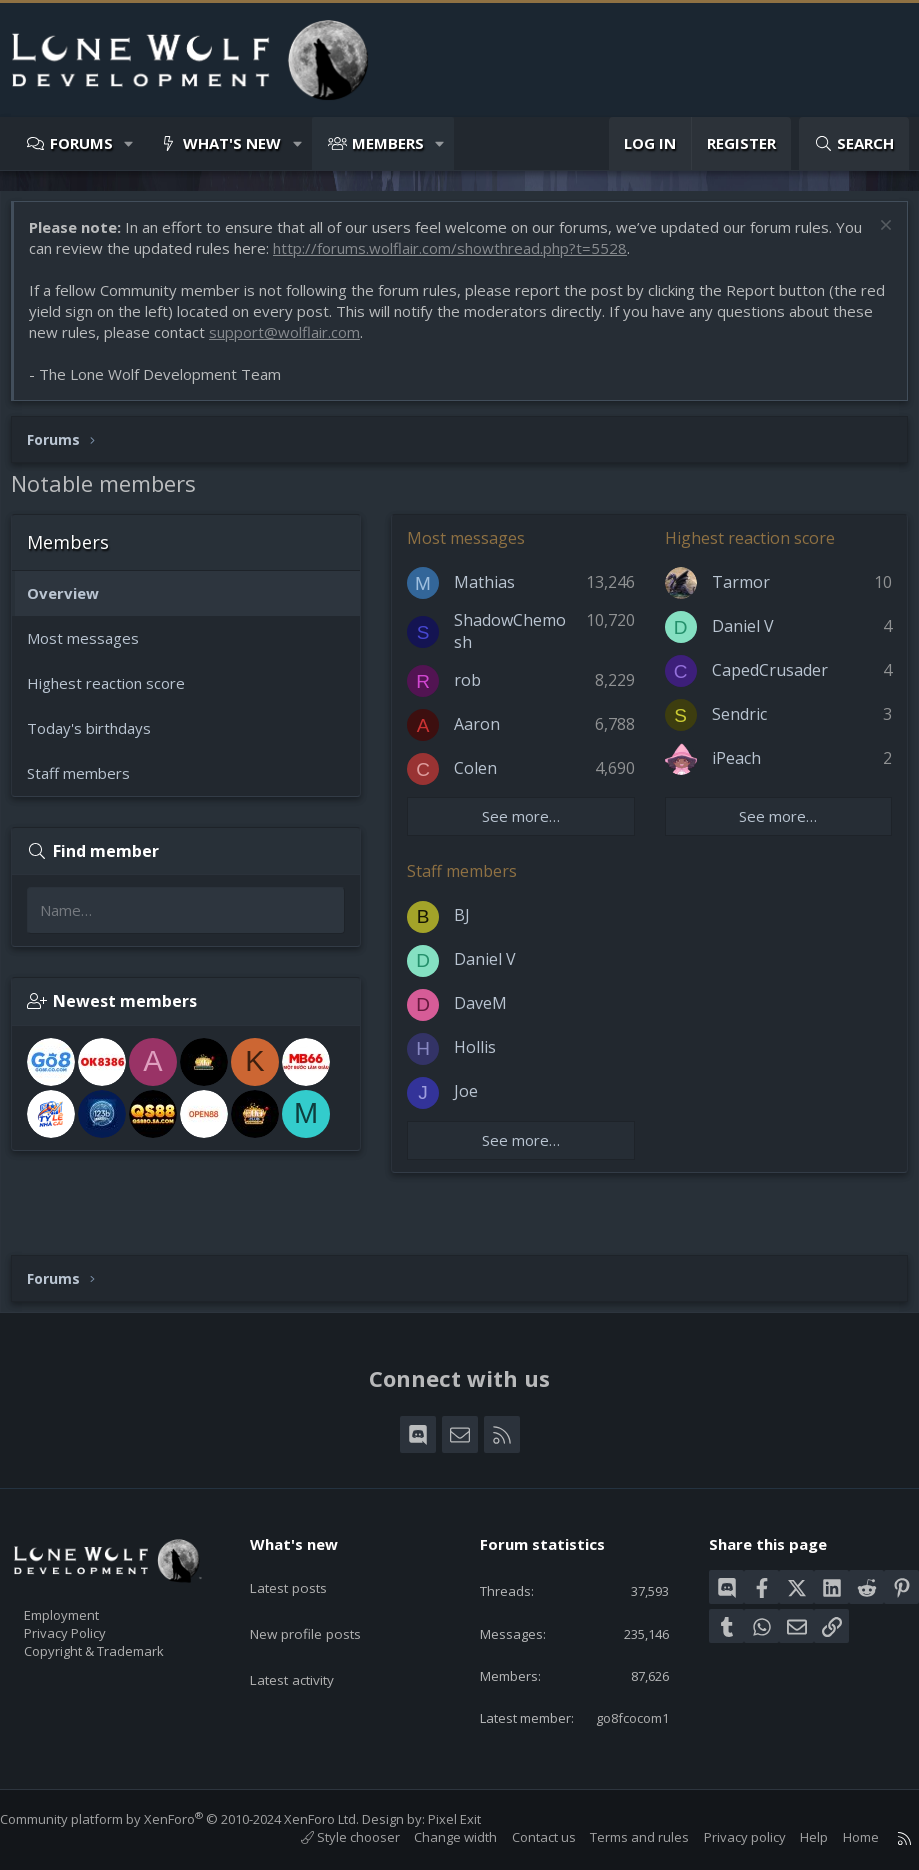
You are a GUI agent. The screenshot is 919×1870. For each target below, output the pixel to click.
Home (841, 1838)
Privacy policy (725, 1838)
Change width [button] (435, 1838)
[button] (129, 143)
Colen (485, 778)
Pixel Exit (474, 1819)
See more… (526, 826)
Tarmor (741, 592)
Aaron (487, 734)
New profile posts (322, 1587)
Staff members (88, 783)
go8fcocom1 (616, 1716)
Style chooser (330, 1838)
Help (794, 1838)
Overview (73, 603)
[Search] (854, 143)
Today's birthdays (99, 738)
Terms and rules (619, 1838)
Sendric (739, 724)
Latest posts (304, 1548)
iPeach (736, 768)
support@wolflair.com (338, 342)
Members (388, 143)
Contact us (524, 1838)
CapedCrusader (770, 680)
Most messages (93, 648)
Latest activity (309, 1626)
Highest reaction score (116, 693)
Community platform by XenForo (199, 1819)
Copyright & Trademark (125, 1624)
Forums (81, 143)
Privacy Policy (91, 1603)
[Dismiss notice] (873, 237)
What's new (232, 143)
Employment (87, 1582)
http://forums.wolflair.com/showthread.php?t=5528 (490, 258)
